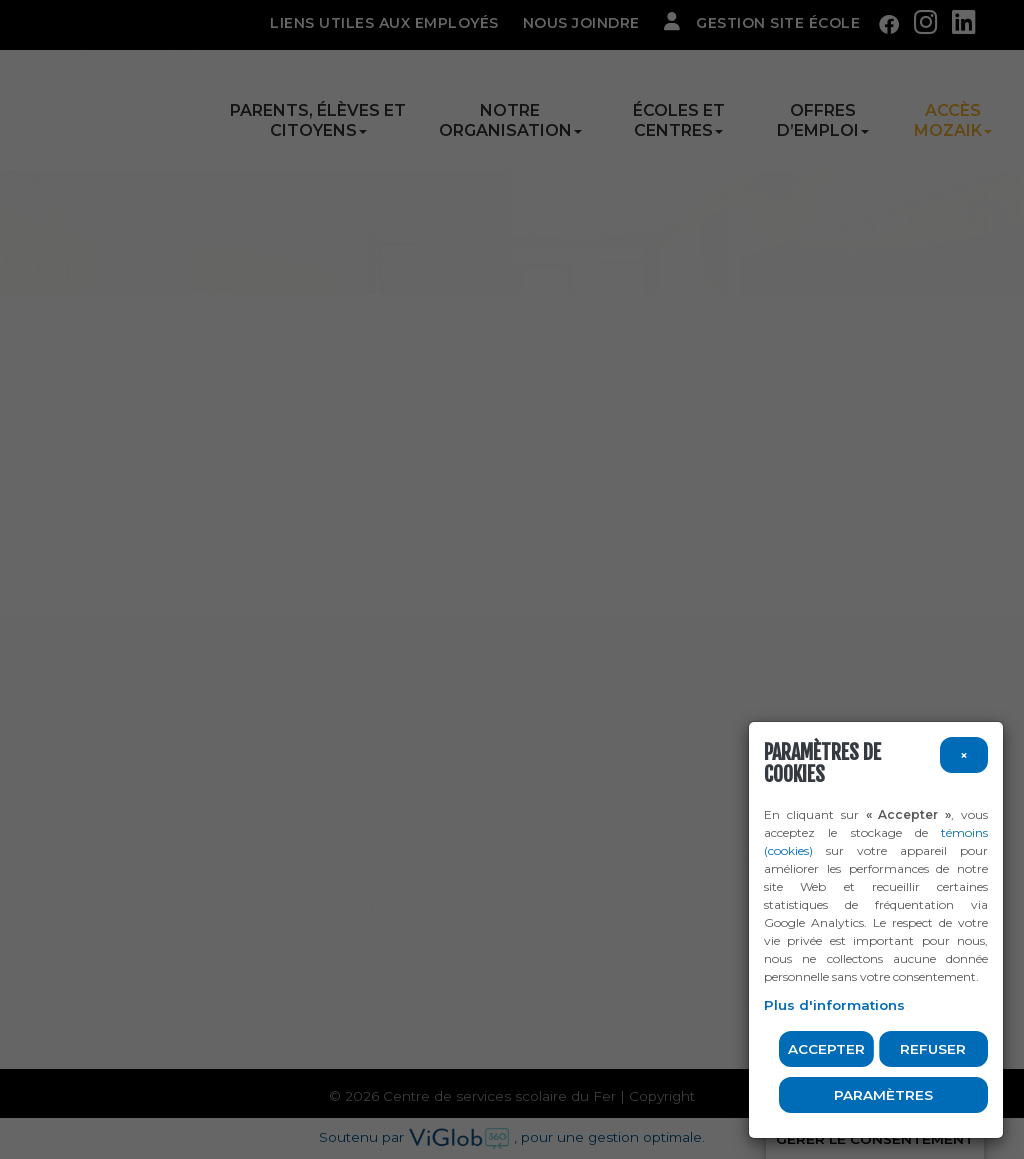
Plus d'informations (834, 1005)
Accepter (826, 1049)
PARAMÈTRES (883, 1095)
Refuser (933, 1049)
